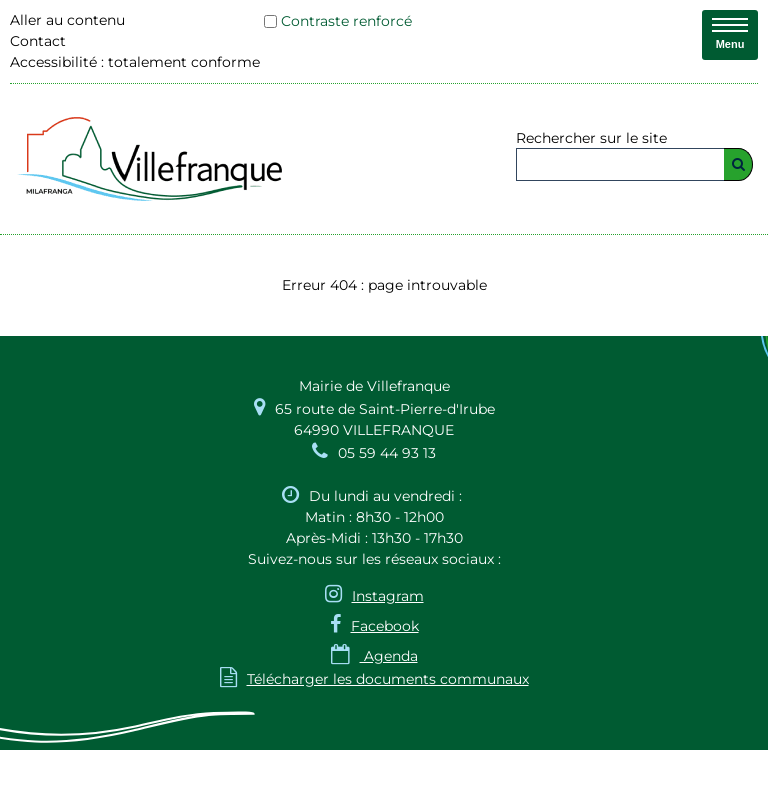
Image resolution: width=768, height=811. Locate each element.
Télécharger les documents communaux (374, 679)
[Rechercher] (738, 164)
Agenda (374, 656)
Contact (38, 41)
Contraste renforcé (346, 21)
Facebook (385, 626)
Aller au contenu (67, 20)
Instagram (388, 596)
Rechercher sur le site (591, 137)
